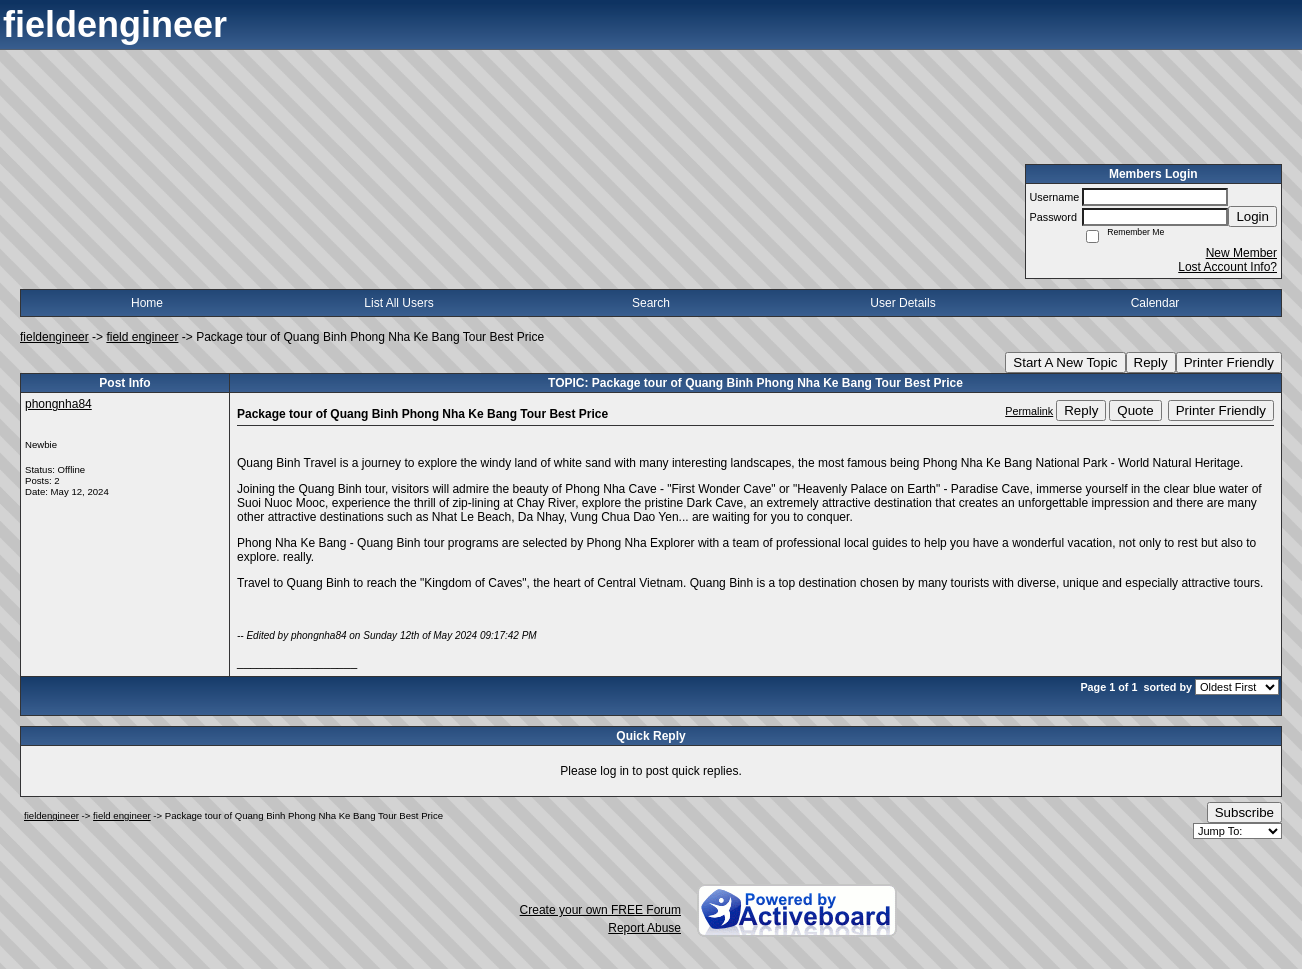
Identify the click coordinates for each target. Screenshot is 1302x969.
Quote (1135, 410)
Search (651, 303)
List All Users (398, 303)
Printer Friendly (1229, 362)
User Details (902, 303)
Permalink (1029, 411)
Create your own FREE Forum (600, 910)
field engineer (142, 337)
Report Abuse (644, 928)
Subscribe (1244, 812)
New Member (1241, 253)
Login (1252, 216)
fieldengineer (54, 337)
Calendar (1155, 303)
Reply (1151, 362)
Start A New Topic (1065, 362)
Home (147, 303)
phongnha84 (58, 404)
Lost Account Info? (1227, 267)
